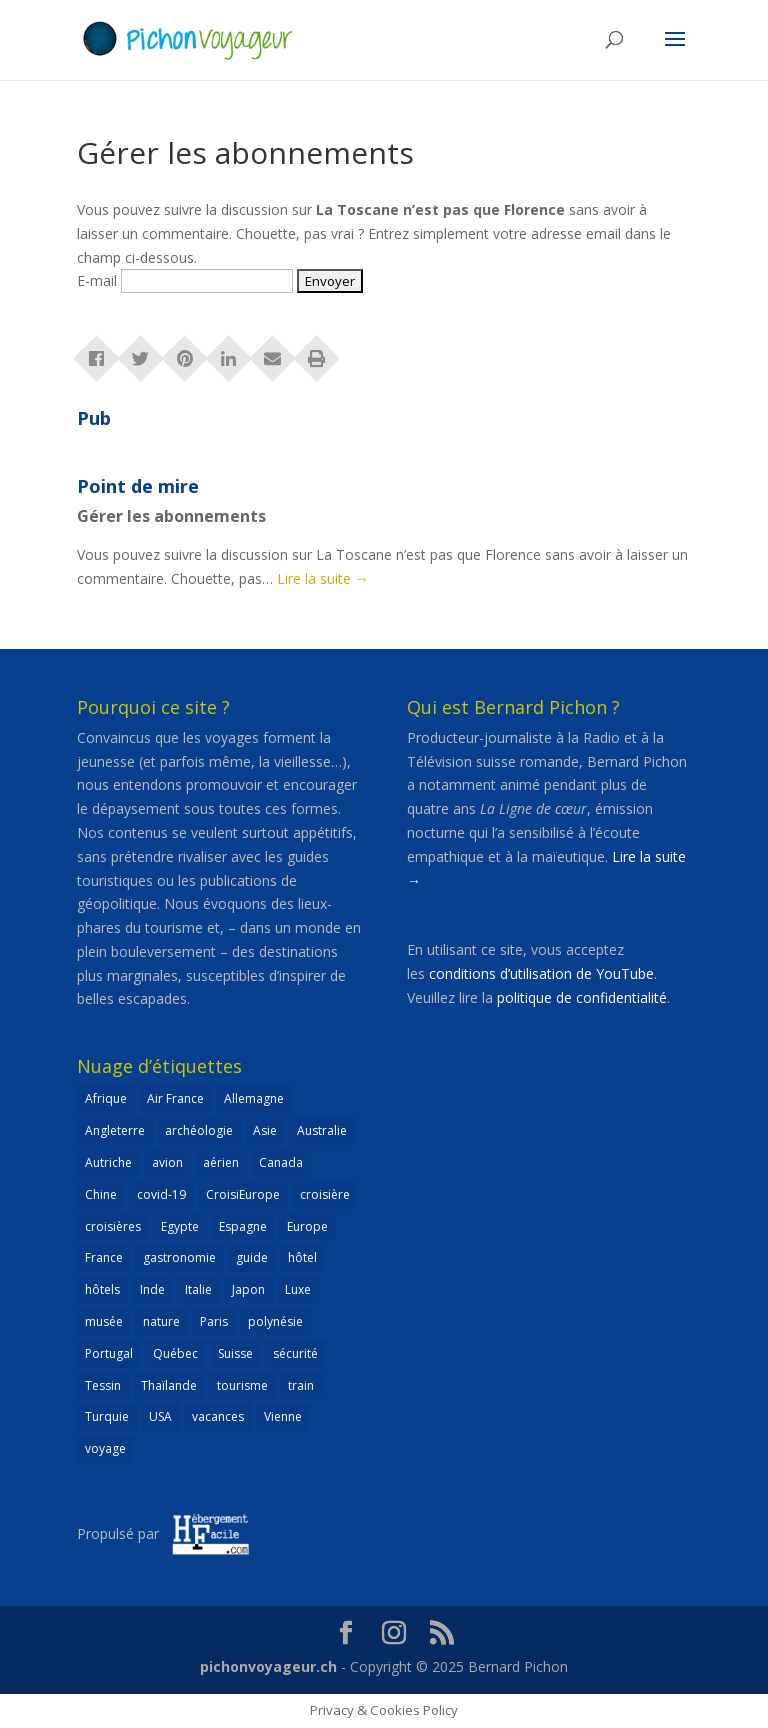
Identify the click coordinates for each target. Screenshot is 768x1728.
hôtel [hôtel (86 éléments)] (302, 1257)
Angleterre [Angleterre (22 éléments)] (115, 1130)
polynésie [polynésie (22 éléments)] (275, 1321)
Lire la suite (323, 578)
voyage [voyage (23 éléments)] (105, 1448)
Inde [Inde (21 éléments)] (152, 1289)
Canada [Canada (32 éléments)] (281, 1162)
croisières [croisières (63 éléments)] (113, 1226)
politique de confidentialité (582, 997)
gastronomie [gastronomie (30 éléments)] (179, 1257)
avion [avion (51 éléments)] (167, 1162)
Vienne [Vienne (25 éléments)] (283, 1416)
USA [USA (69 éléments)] (160, 1416)
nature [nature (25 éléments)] (161, 1321)
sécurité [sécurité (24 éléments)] (295, 1353)
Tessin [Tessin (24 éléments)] (103, 1385)
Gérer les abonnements (171, 516)
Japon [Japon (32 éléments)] (248, 1289)
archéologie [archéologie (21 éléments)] (199, 1130)
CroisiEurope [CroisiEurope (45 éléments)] (243, 1194)
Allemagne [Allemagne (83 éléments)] (254, 1098)
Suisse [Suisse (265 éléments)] (235, 1353)
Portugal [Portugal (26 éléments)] (109, 1353)
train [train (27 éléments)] (301, 1385)
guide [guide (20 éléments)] (252, 1257)
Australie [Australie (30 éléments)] (322, 1130)
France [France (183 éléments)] (104, 1257)
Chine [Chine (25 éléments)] (101, 1194)
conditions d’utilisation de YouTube (541, 973)
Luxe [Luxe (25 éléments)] (298, 1289)
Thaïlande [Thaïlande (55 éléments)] (169, 1385)
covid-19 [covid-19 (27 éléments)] (161, 1194)
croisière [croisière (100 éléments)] (325, 1194)
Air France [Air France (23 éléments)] (175, 1098)
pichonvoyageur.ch (268, 1666)
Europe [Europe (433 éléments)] (307, 1226)
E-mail (97, 280)
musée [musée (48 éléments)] (104, 1321)
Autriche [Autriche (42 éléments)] (108, 1162)
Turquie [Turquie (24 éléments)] (107, 1416)
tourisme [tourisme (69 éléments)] (242, 1385)
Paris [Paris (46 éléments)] (214, 1321)
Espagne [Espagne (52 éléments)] (243, 1226)
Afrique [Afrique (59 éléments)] (106, 1098)
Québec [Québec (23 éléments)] (175, 1353)
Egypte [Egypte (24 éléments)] (180, 1226)
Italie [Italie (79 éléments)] (198, 1289)
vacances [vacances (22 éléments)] (218, 1416)
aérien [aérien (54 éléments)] (221, 1162)
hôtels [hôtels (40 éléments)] (102, 1289)
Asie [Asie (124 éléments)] (265, 1130)
